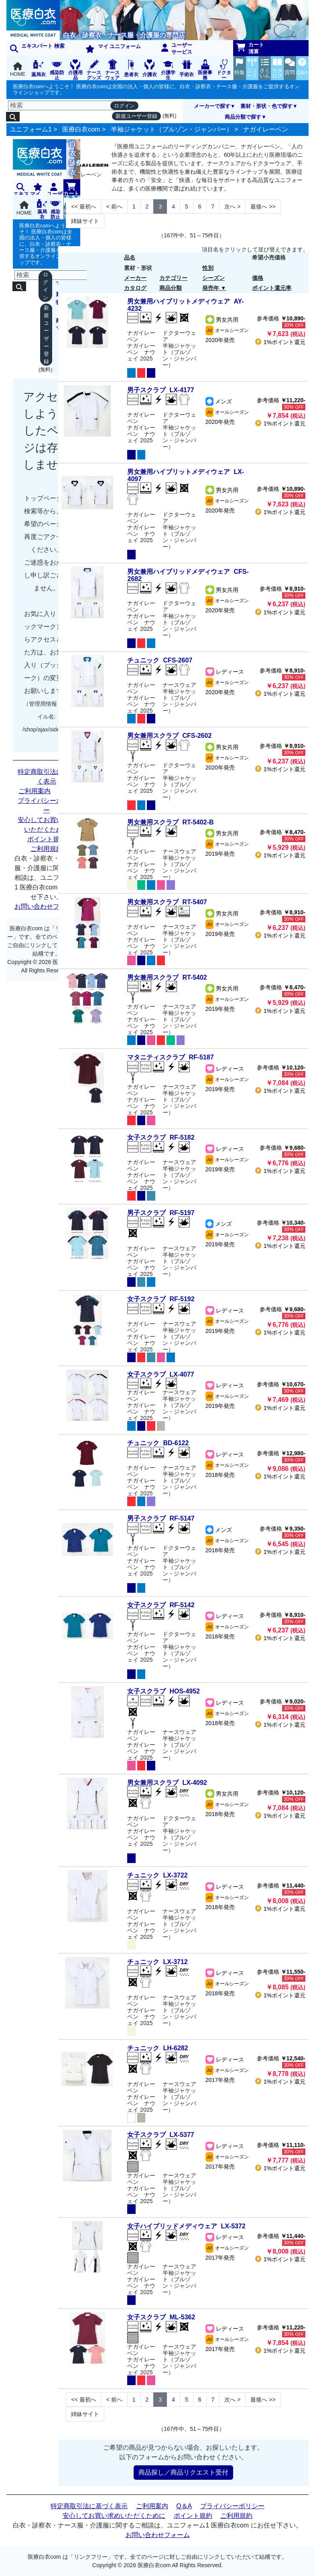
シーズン (213, 278)
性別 (207, 268)
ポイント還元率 (271, 288)
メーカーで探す (212, 106)
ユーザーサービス (177, 48)
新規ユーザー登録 (136, 116)
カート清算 (250, 48)
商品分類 (170, 288)
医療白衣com (81, 129)
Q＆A (184, 2506)
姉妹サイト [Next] (85, 221)
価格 (257, 278)
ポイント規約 (46, 839)
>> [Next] (262, 206)
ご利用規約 (46, 848)
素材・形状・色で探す (266, 106)
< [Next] (114, 206)
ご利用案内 (34, 791)
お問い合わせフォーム (46, 906)
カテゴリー (173, 278)
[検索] (67, 105)
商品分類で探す (243, 117)
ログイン (124, 106)
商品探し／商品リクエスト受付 (183, 2472)
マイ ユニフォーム (113, 48)
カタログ (135, 288)
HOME (17, 69)
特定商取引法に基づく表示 (46, 776)
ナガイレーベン (265, 129)
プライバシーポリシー (46, 805)
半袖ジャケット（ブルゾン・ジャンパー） (172, 129)
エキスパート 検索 (37, 48)
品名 (129, 257)
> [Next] (232, 206)
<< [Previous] (83, 206)
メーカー (135, 278)
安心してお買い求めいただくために (46, 824)
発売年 (210, 288)
